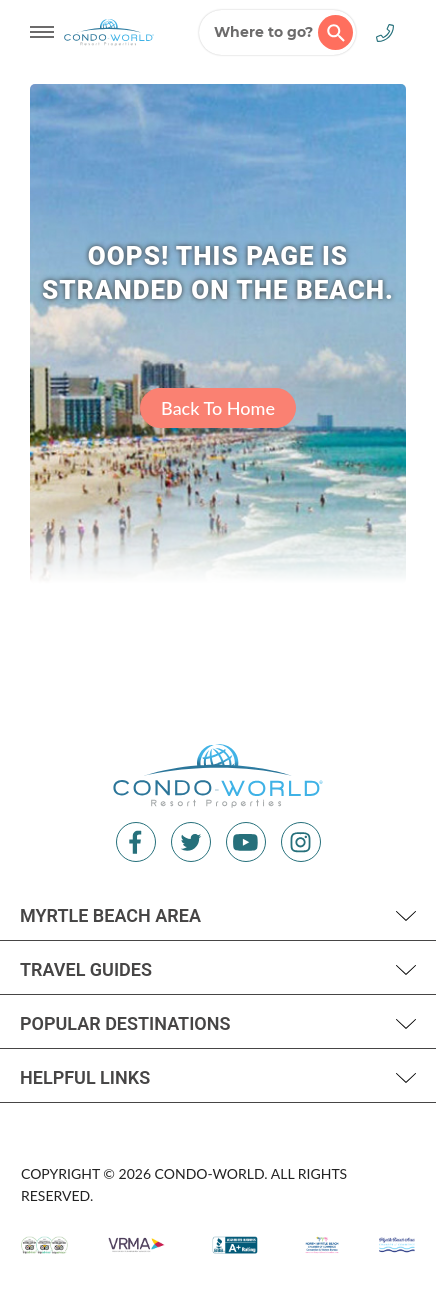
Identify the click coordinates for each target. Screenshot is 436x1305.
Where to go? (283, 32)
